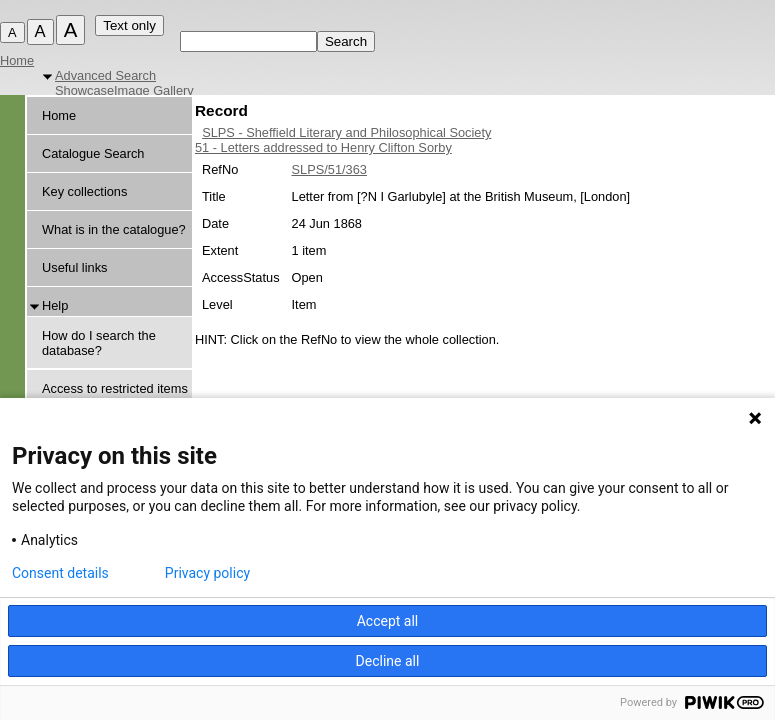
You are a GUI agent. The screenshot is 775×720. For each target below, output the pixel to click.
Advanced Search (105, 75)
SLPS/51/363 (329, 169)
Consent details (60, 573)
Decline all (388, 661)
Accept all (388, 621)
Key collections (84, 191)
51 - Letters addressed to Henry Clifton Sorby (323, 147)
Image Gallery (154, 90)
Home (17, 60)
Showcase (84, 90)
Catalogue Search (93, 153)
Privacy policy (207, 573)
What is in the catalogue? (114, 229)
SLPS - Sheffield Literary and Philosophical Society (346, 132)
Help (55, 305)
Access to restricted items (115, 388)
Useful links (74, 267)
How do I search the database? (99, 343)
